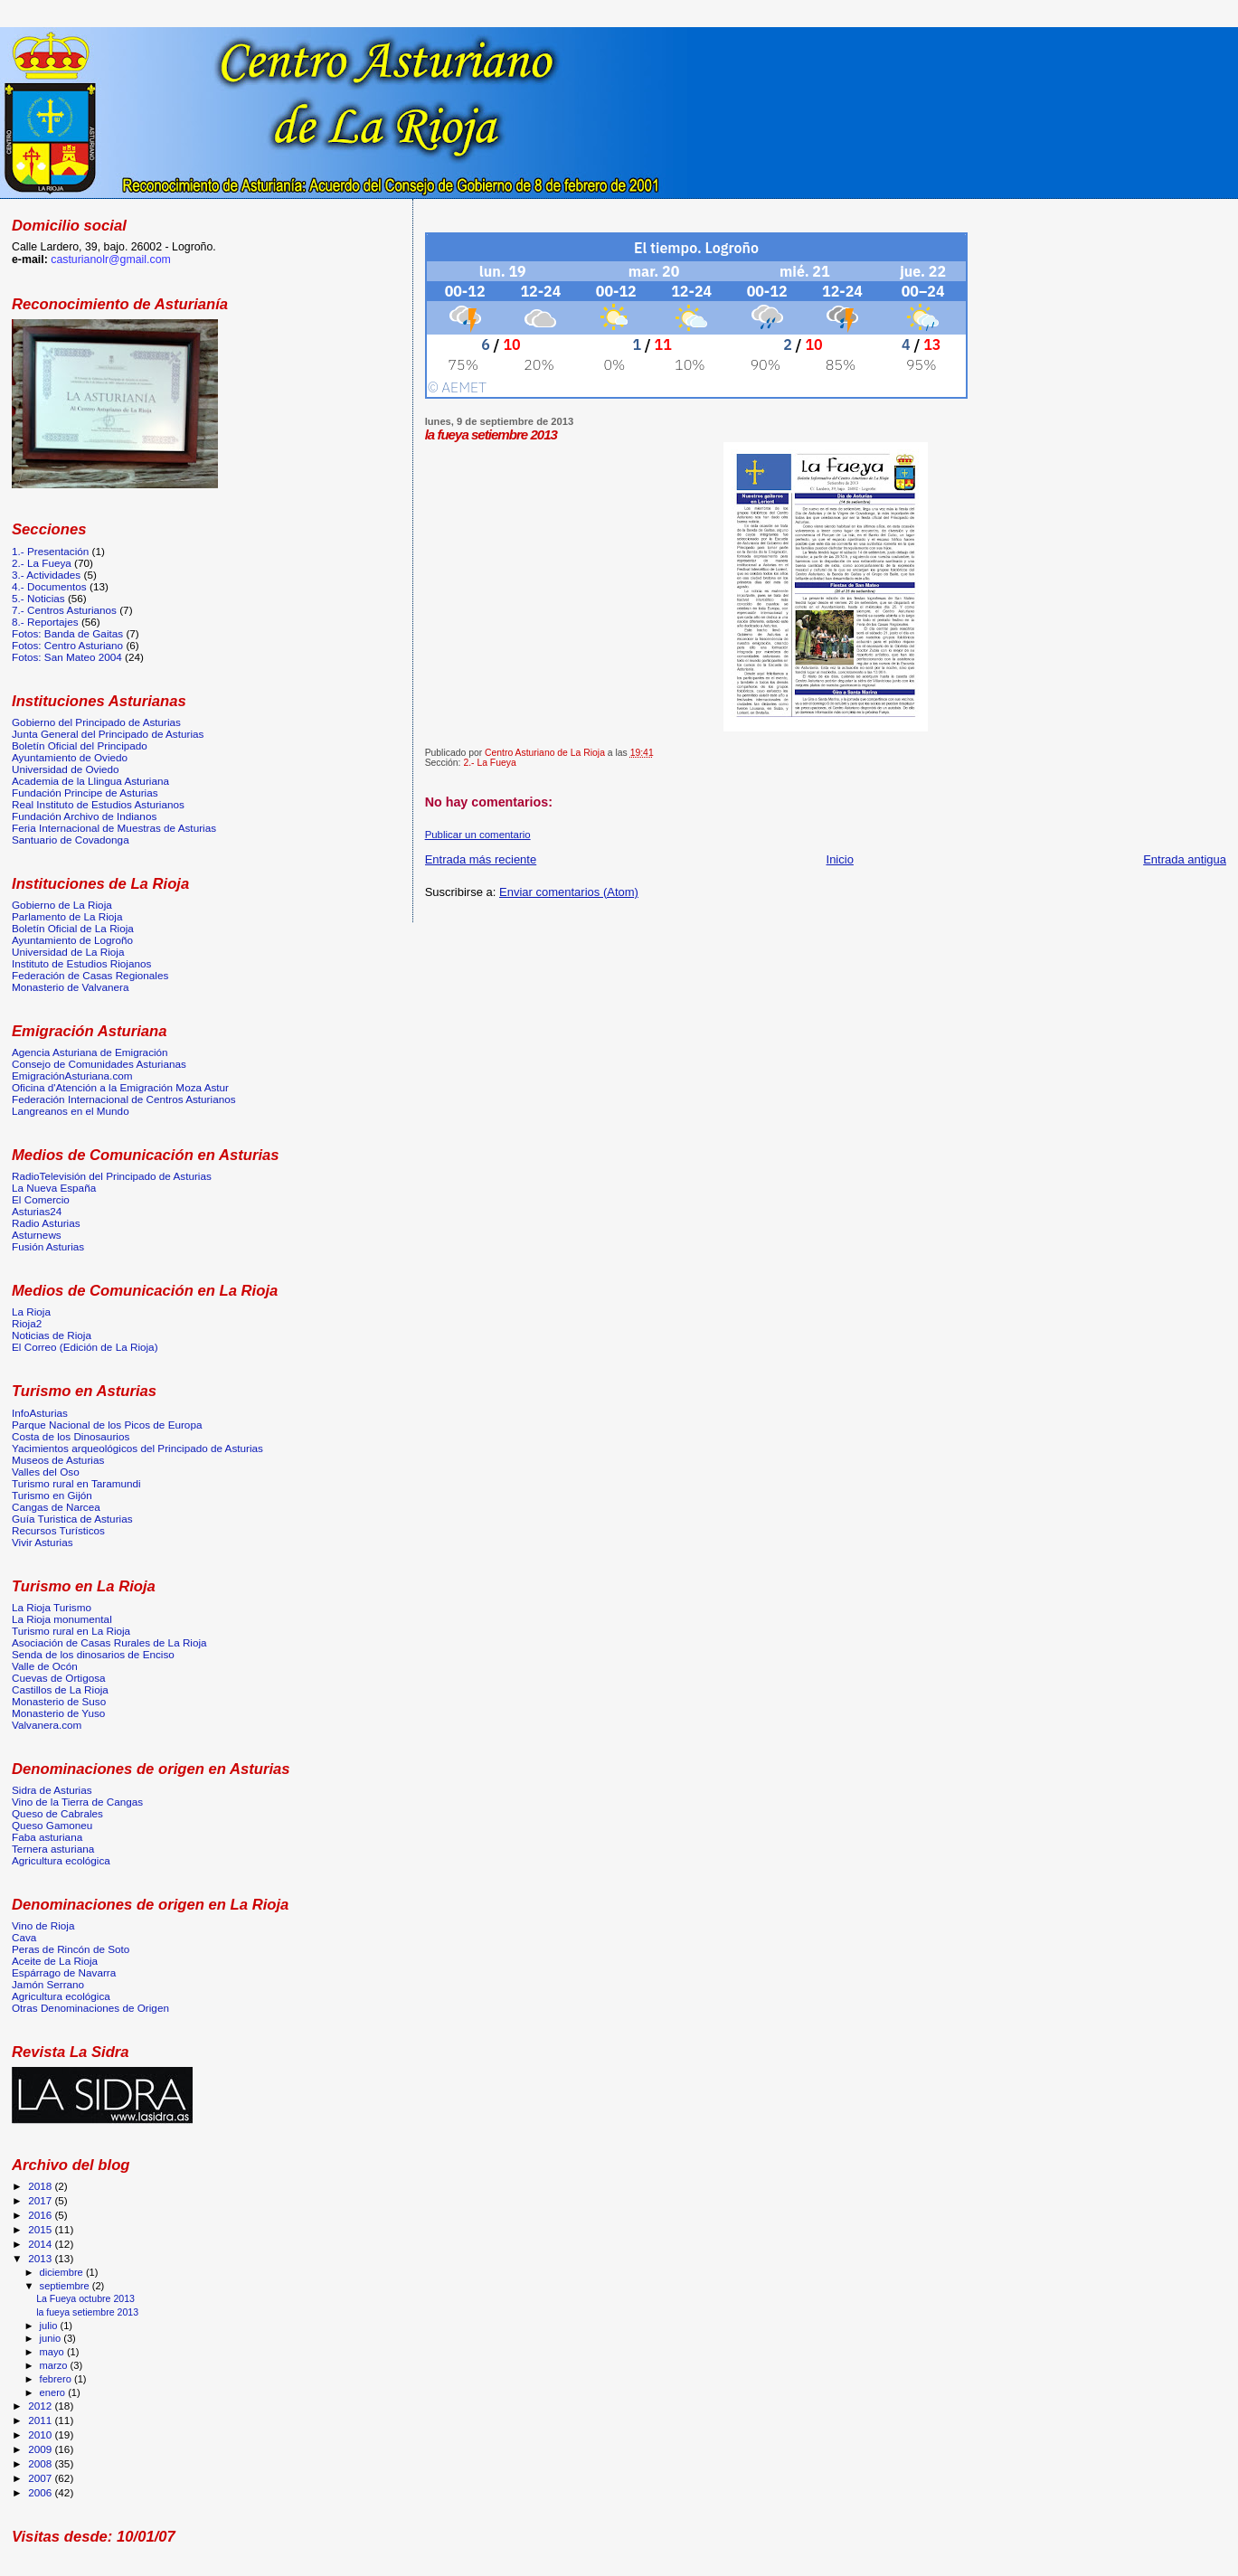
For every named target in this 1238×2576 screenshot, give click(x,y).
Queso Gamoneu (52, 1825)
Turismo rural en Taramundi (76, 1483)
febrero (57, 2378)
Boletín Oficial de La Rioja (73, 928)
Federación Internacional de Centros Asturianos (124, 1099)
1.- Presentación (50, 551)
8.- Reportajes (45, 621)
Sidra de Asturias (52, 1790)
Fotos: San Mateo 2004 (67, 657)
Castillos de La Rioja (60, 1689)
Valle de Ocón (45, 1666)
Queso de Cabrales (57, 1813)
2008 (41, 2463)
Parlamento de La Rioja (67, 916)
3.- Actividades (46, 574)
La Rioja (31, 1311)
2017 (41, 2200)
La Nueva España (54, 1188)
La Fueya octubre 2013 (85, 2298)
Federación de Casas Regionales (90, 975)
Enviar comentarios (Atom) (568, 892)
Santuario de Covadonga (70, 839)
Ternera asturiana (53, 1848)
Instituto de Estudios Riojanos (81, 963)
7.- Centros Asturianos (64, 610)
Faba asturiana (47, 1837)
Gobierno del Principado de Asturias (96, 722)
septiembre (66, 2285)
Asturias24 (36, 1211)
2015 (41, 2229)
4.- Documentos (49, 586)
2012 (41, 2405)
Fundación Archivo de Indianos (84, 816)
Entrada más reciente (481, 859)
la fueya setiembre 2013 (87, 2312)
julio (50, 2325)
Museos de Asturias (58, 1460)
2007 (41, 2478)
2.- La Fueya (489, 763)
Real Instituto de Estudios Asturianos (98, 804)
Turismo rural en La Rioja (71, 1631)
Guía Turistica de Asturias (72, 1518)
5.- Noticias (38, 598)
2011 (41, 2420)
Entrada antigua (1184, 859)
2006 (41, 2492)
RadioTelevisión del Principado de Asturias (112, 1176)
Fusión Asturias (48, 1246)
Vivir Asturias (42, 1542)
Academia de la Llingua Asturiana (90, 781)
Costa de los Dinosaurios (70, 1436)
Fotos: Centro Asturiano (67, 645)
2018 (41, 2186)
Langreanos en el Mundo (70, 1111)
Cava (24, 1937)
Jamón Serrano (48, 1984)
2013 (41, 2258)
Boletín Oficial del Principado (79, 745)
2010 (41, 2434)
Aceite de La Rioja (55, 1961)
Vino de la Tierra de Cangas (77, 1801)
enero (54, 2392)
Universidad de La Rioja (68, 952)
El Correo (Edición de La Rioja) (85, 1347)
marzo (55, 2365)
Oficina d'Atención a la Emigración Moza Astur (120, 1087)
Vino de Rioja (43, 1925)
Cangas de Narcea (56, 1507)
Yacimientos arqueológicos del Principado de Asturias (137, 1448)
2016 (41, 2215)
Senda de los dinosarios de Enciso (93, 1654)
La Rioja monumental (62, 1619)
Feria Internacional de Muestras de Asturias (114, 828)
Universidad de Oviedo (65, 769)
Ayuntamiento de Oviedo (70, 757)
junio (52, 2338)
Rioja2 (27, 1323)
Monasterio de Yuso (58, 1713)
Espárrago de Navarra (64, 1972)
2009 (41, 2449)
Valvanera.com (46, 1725)
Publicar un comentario (478, 834)
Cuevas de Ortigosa (59, 1678)
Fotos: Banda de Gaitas (67, 633)
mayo (53, 2351)
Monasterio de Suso (59, 1701)
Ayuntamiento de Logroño (72, 940)
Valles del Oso (46, 1471)
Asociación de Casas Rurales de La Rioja (109, 1642)
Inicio (840, 859)
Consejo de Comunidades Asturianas (99, 1064)
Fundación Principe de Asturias (85, 792)
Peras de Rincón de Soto (70, 1949)
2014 (41, 2244)
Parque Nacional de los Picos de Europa (107, 1424)
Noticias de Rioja (51, 1335)
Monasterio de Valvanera (70, 987)
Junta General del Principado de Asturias (107, 734)
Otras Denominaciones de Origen (90, 2008)
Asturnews (36, 1235)
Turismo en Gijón (52, 1495)
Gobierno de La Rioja (62, 905)
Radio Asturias (46, 1223)
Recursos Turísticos (58, 1530)
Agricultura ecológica (61, 1860)
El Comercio (41, 1199)
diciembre (63, 2272)
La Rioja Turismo (51, 1607)
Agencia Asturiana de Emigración (90, 1052)
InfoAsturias (40, 1413)
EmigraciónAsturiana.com (72, 1075)
